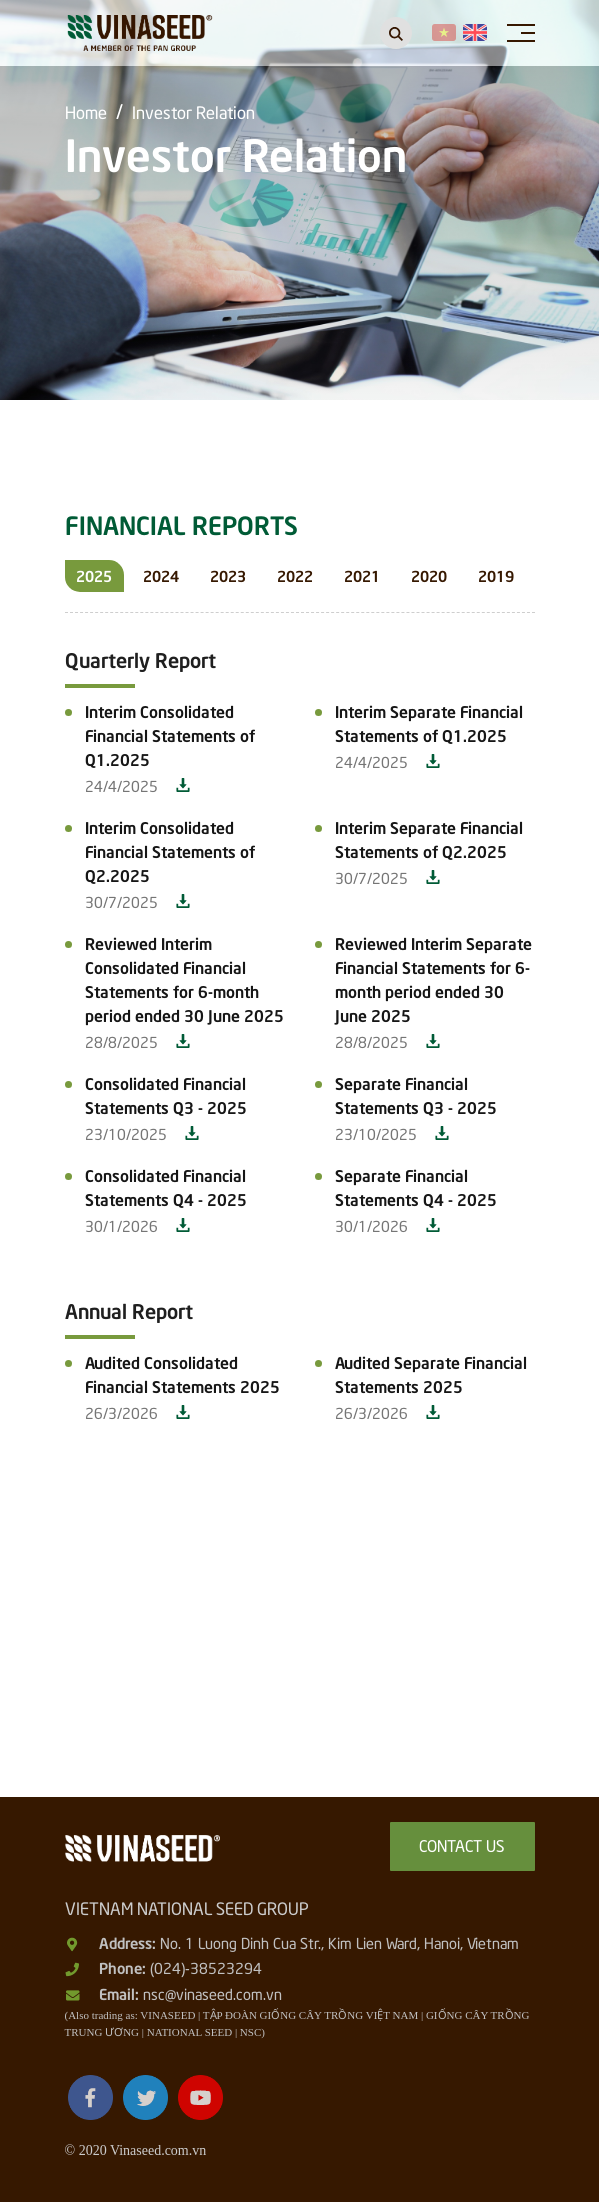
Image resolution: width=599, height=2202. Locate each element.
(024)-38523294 (206, 1967)
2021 (362, 574)
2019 (496, 574)
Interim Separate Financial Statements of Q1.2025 (429, 722)
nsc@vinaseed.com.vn (212, 1993)
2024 (161, 574)
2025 (94, 574)
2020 (429, 574)
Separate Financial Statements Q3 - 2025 (416, 1094)
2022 (295, 574)
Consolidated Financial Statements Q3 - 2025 (166, 1094)
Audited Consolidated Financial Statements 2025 (182, 1373)
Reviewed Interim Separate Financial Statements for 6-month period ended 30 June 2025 (433, 978)
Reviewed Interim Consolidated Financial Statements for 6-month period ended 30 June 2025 (184, 978)
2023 (228, 574)
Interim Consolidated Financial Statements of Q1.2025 (170, 734)
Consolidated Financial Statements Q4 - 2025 (166, 1186)
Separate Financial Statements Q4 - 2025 (416, 1186)
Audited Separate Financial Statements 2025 (431, 1373)
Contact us (462, 1844)
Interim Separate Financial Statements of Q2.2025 (429, 838)
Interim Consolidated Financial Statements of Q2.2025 (170, 850)
